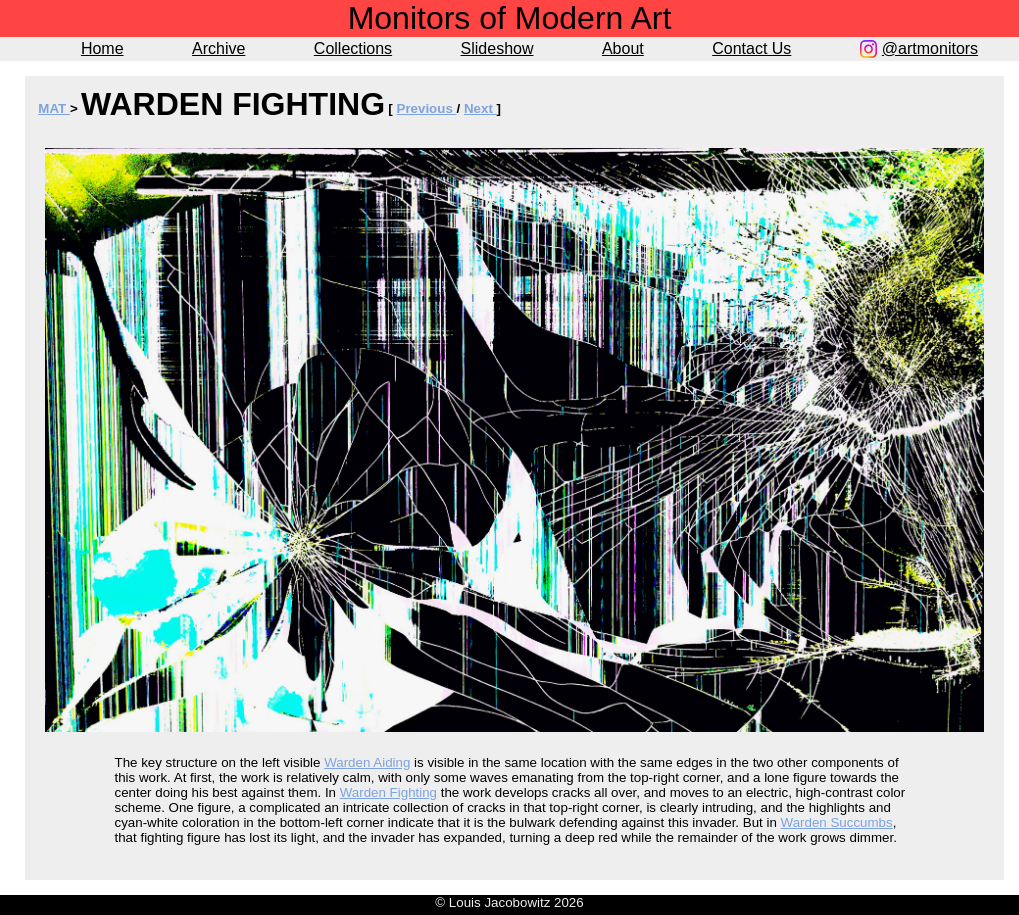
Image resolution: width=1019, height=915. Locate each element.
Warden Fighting (388, 792)
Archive (218, 48)
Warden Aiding (367, 762)
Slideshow (497, 48)
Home (102, 48)
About (623, 48)
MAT (54, 108)
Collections (353, 48)
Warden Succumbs (837, 822)
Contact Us (751, 48)
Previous (427, 108)
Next (480, 108)
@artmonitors (930, 48)
